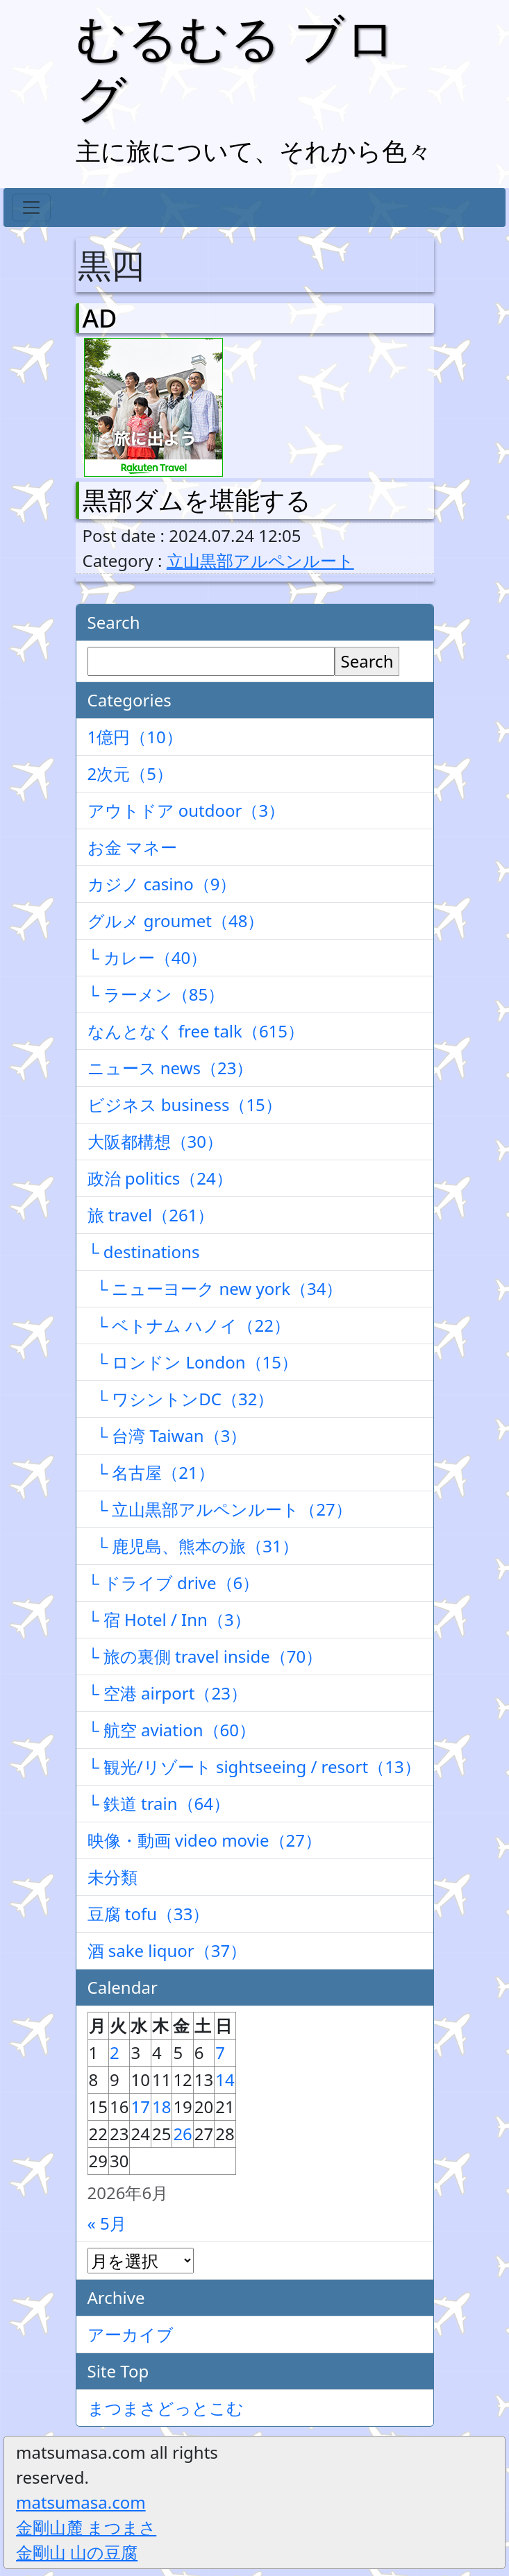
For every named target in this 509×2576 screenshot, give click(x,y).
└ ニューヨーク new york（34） (215, 1288)
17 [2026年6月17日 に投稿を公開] (140, 2106)
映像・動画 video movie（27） (204, 1840)
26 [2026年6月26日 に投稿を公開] (182, 2133)
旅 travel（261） (151, 1214)
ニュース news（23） (170, 1067)
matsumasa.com (81, 2502)
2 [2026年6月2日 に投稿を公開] (114, 2052)
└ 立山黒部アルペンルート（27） (219, 1509)
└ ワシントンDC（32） (180, 1398)
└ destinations (143, 1251)
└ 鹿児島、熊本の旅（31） (193, 1545)
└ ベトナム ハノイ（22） (188, 1325)
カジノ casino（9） (162, 883)
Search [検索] (367, 661)
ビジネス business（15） (184, 1104)
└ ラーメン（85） (156, 994)
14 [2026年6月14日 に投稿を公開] (224, 2079)
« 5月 (106, 2223)
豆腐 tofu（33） (148, 1913)
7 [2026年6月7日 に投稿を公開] (220, 2052)
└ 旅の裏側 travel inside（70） (205, 1656)
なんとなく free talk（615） (196, 1030)
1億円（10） (135, 736)
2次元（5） (130, 773)
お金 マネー (132, 847)
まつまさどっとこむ (165, 2407)
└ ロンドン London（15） (192, 1361)
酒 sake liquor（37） (167, 1950)
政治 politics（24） (160, 1178)
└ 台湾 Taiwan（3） (167, 1435)
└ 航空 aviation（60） (171, 1729)
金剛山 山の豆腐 (76, 2552)
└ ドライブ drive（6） (173, 1582)
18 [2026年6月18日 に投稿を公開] (161, 2106)
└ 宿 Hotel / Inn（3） (169, 1619)
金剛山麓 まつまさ (86, 2527)
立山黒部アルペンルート (260, 560)
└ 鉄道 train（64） (159, 1803)
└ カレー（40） (147, 957)
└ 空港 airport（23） (167, 1692)
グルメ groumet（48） (176, 920)
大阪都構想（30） (155, 1141)
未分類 (112, 1876)
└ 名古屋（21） (151, 1472)
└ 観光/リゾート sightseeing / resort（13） (254, 1766)
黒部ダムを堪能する (197, 500)
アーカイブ (130, 2334)
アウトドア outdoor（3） (186, 810)
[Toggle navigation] (31, 207)
